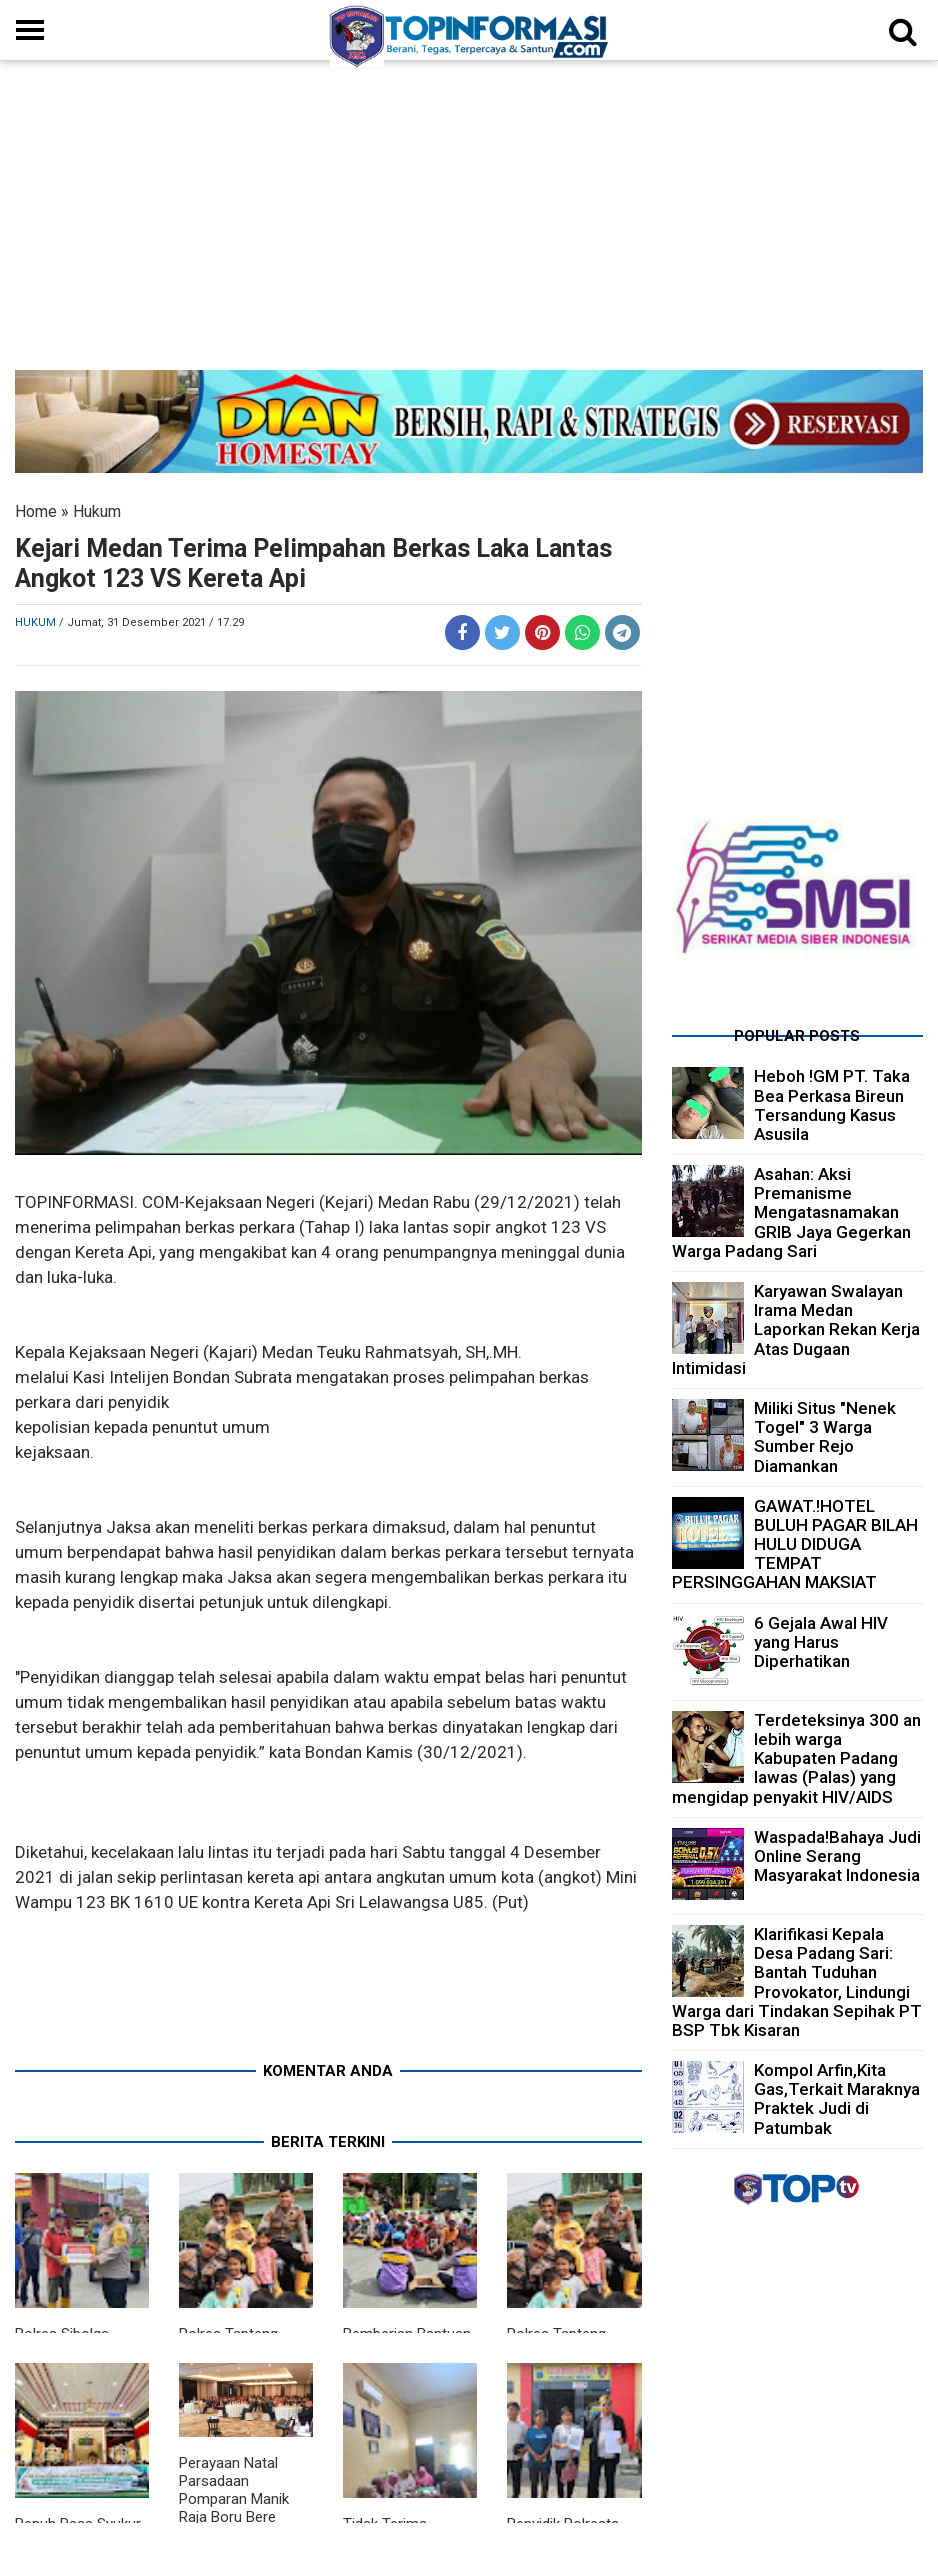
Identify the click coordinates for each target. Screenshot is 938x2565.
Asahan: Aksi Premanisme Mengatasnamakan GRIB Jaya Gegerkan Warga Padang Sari (791, 1212)
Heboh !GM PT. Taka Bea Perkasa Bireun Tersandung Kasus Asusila (832, 1105)
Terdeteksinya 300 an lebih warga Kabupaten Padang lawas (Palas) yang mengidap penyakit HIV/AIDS (796, 1758)
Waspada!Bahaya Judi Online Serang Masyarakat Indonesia (837, 1856)
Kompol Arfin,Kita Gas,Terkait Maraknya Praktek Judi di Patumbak (837, 2099)
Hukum (97, 511)
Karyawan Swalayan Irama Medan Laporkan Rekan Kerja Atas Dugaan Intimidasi (796, 1329)
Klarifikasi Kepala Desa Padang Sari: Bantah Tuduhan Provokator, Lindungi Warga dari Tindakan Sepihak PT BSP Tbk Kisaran (797, 1982)
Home (36, 511)
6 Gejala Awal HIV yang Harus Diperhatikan (821, 1642)
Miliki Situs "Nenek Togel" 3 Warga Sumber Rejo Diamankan (825, 1437)
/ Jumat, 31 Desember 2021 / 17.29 (151, 622)
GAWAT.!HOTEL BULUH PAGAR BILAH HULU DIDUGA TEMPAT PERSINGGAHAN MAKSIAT (795, 1544)
